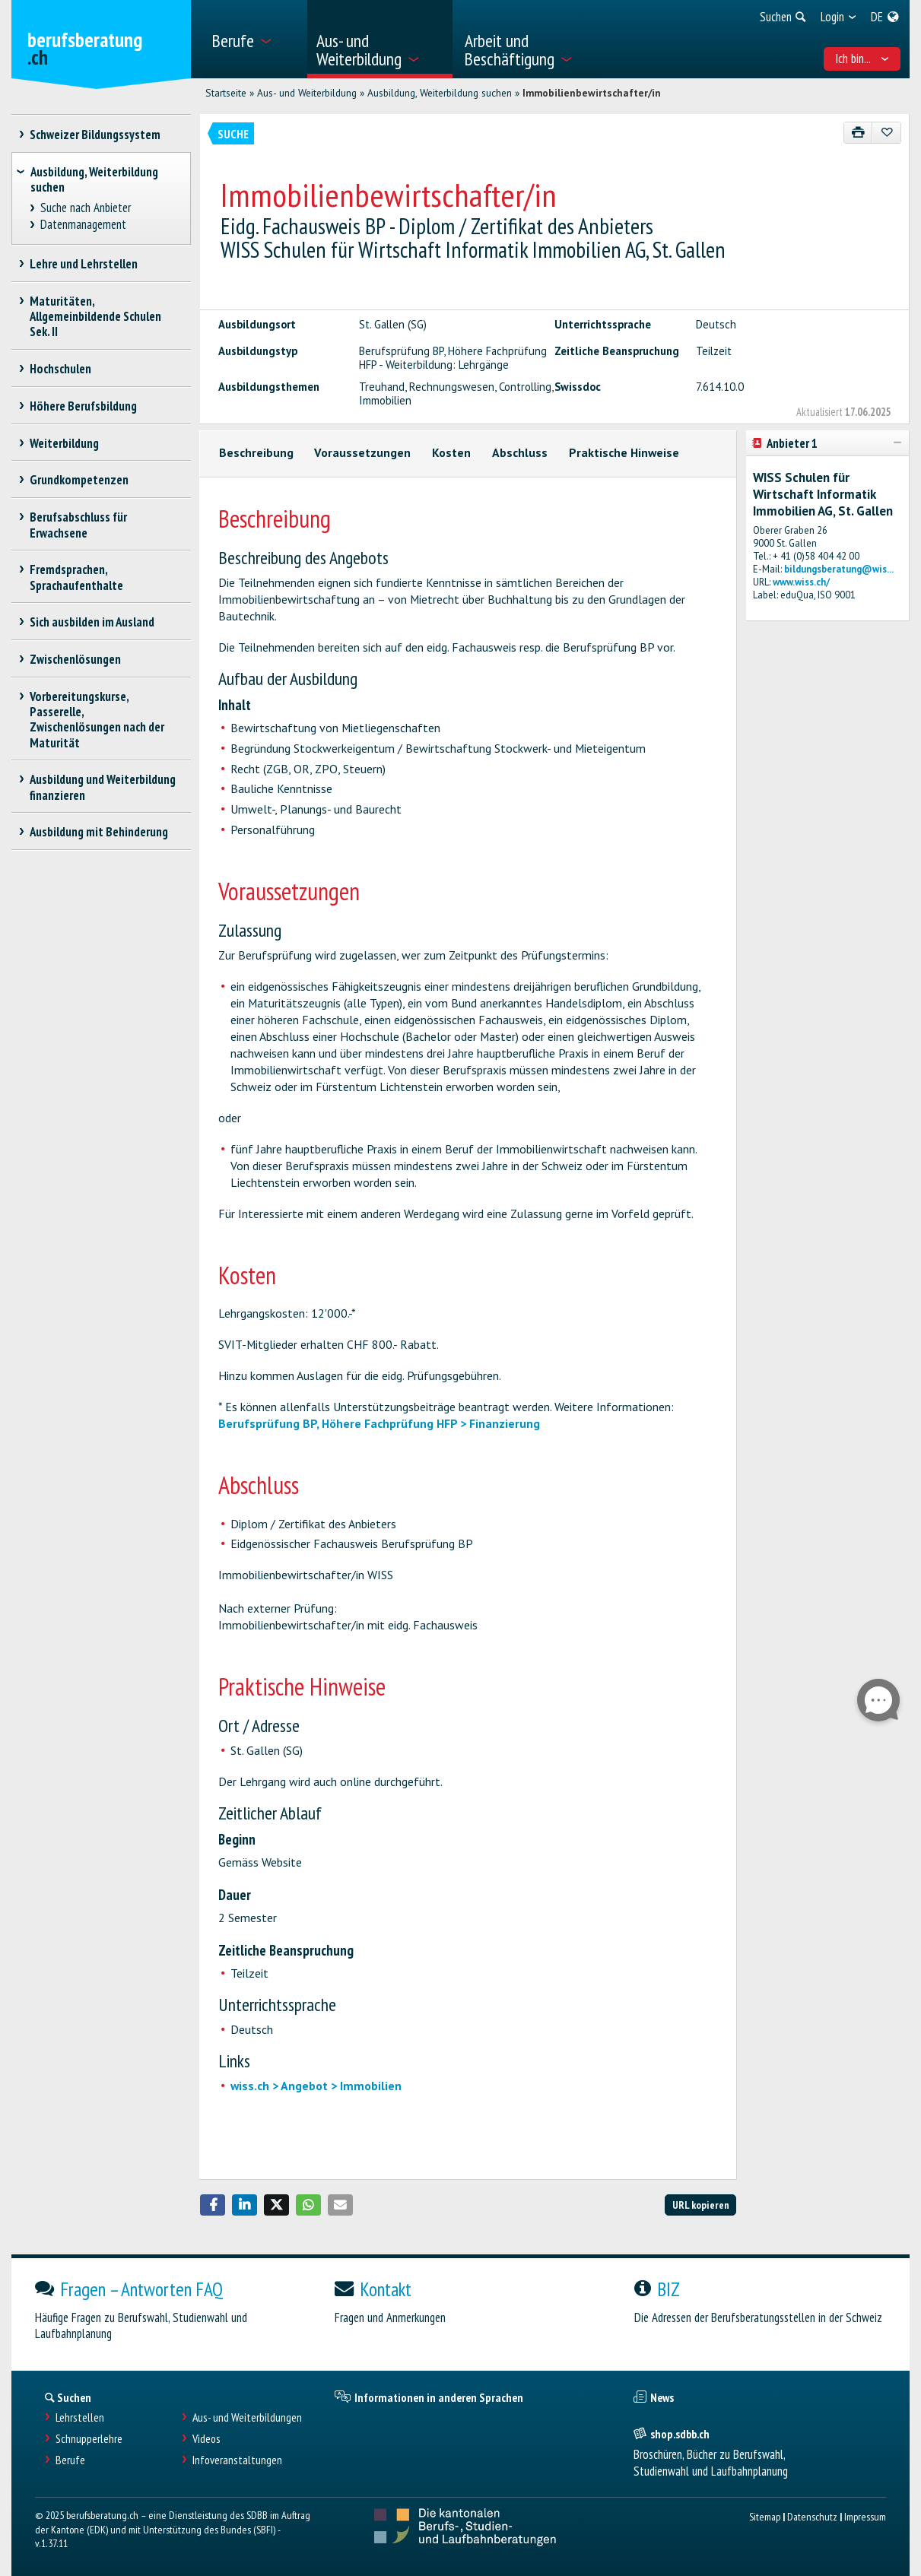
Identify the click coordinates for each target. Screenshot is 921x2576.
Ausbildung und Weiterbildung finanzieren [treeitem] (103, 787)
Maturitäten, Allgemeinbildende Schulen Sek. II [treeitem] (95, 316)
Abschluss (520, 452)
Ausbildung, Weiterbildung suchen (439, 93)
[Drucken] (858, 132)
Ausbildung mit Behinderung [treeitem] (99, 831)
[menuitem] (253, 39)
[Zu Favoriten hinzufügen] (886, 132)
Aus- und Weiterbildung (307, 93)
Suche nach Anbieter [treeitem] (85, 208)
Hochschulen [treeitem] (61, 368)
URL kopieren (700, 2204)
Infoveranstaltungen (237, 2460)
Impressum (865, 2516)
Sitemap (764, 2516)
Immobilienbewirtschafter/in (591, 93)
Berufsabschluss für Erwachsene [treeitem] (79, 525)
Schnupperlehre (89, 2439)
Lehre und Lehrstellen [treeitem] (84, 263)
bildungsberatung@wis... (839, 569)
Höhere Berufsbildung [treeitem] (84, 406)
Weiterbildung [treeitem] (65, 443)
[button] (213, 2205)
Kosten (451, 452)
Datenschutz (812, 2516)
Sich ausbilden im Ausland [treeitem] (92, 622)
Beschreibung (256, 452)
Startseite (225, 93)
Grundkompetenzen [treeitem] (79, 479)
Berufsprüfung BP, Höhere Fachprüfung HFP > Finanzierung (379, 1423)
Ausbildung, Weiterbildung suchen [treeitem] (94, 179)
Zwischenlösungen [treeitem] (76, 659)
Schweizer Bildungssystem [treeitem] (95, 134)
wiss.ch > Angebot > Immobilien (316, 2085)
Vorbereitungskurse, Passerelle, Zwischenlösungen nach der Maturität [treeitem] (97, 719)
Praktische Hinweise (624, 452)
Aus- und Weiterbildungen (247, 2417)
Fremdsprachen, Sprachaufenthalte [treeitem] (76, 577)
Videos (206, 2439)
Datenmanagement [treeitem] (83, 225)
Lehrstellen (80, 2417)
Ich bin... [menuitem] (862, 58)
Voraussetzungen (362, 452)
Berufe (70, 2460)
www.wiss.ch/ (801, 582)
